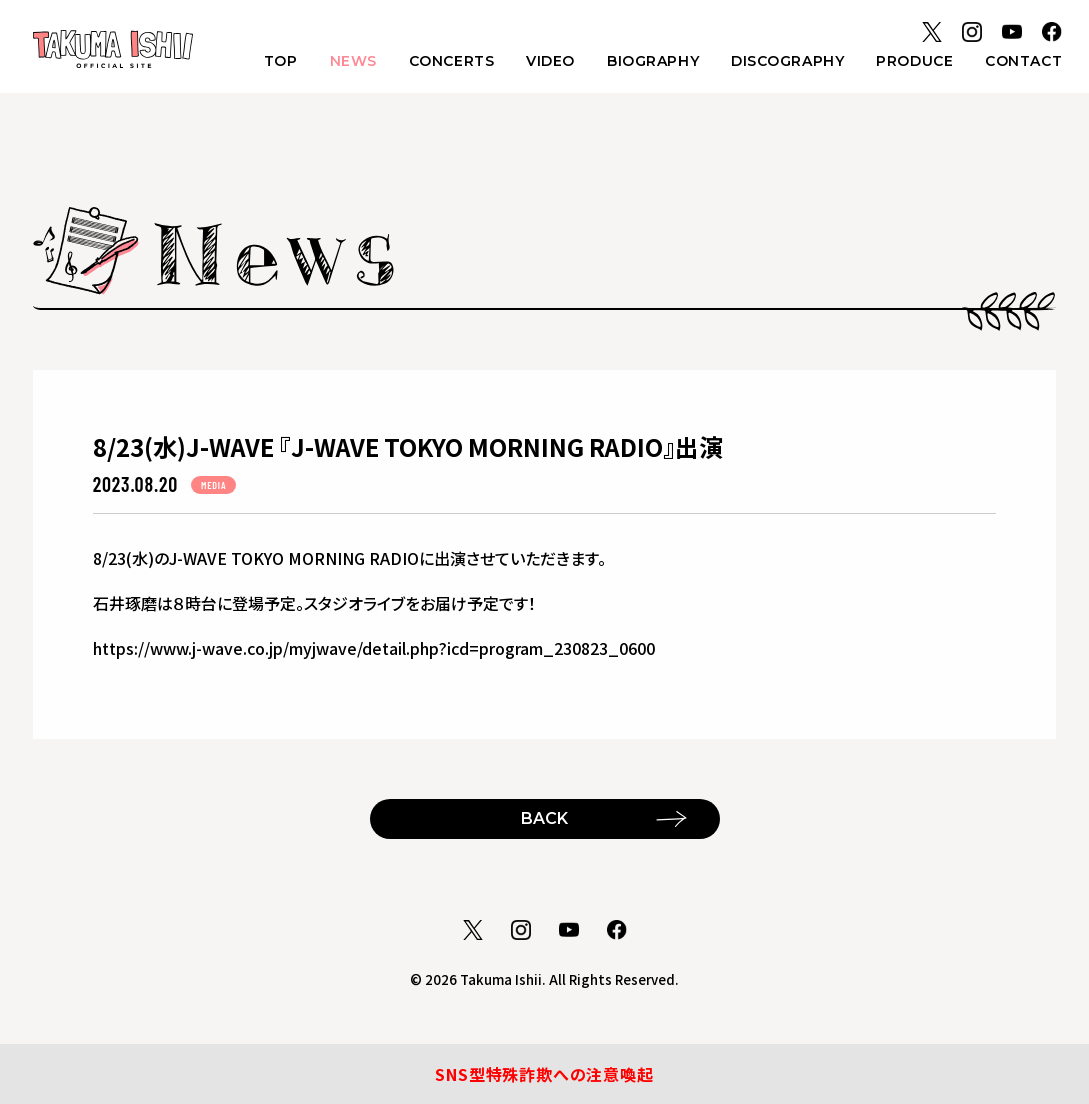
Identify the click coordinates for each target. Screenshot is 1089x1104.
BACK (544, 818)
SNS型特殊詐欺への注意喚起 (544, 1074)
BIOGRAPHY (653, 61)
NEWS (353, 61)
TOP (281, 61)
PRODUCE (914, 61)
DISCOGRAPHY (787, 61)
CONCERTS (451, 61)
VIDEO (550, 61)
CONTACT (1023, 61)
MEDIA (213, 485)
